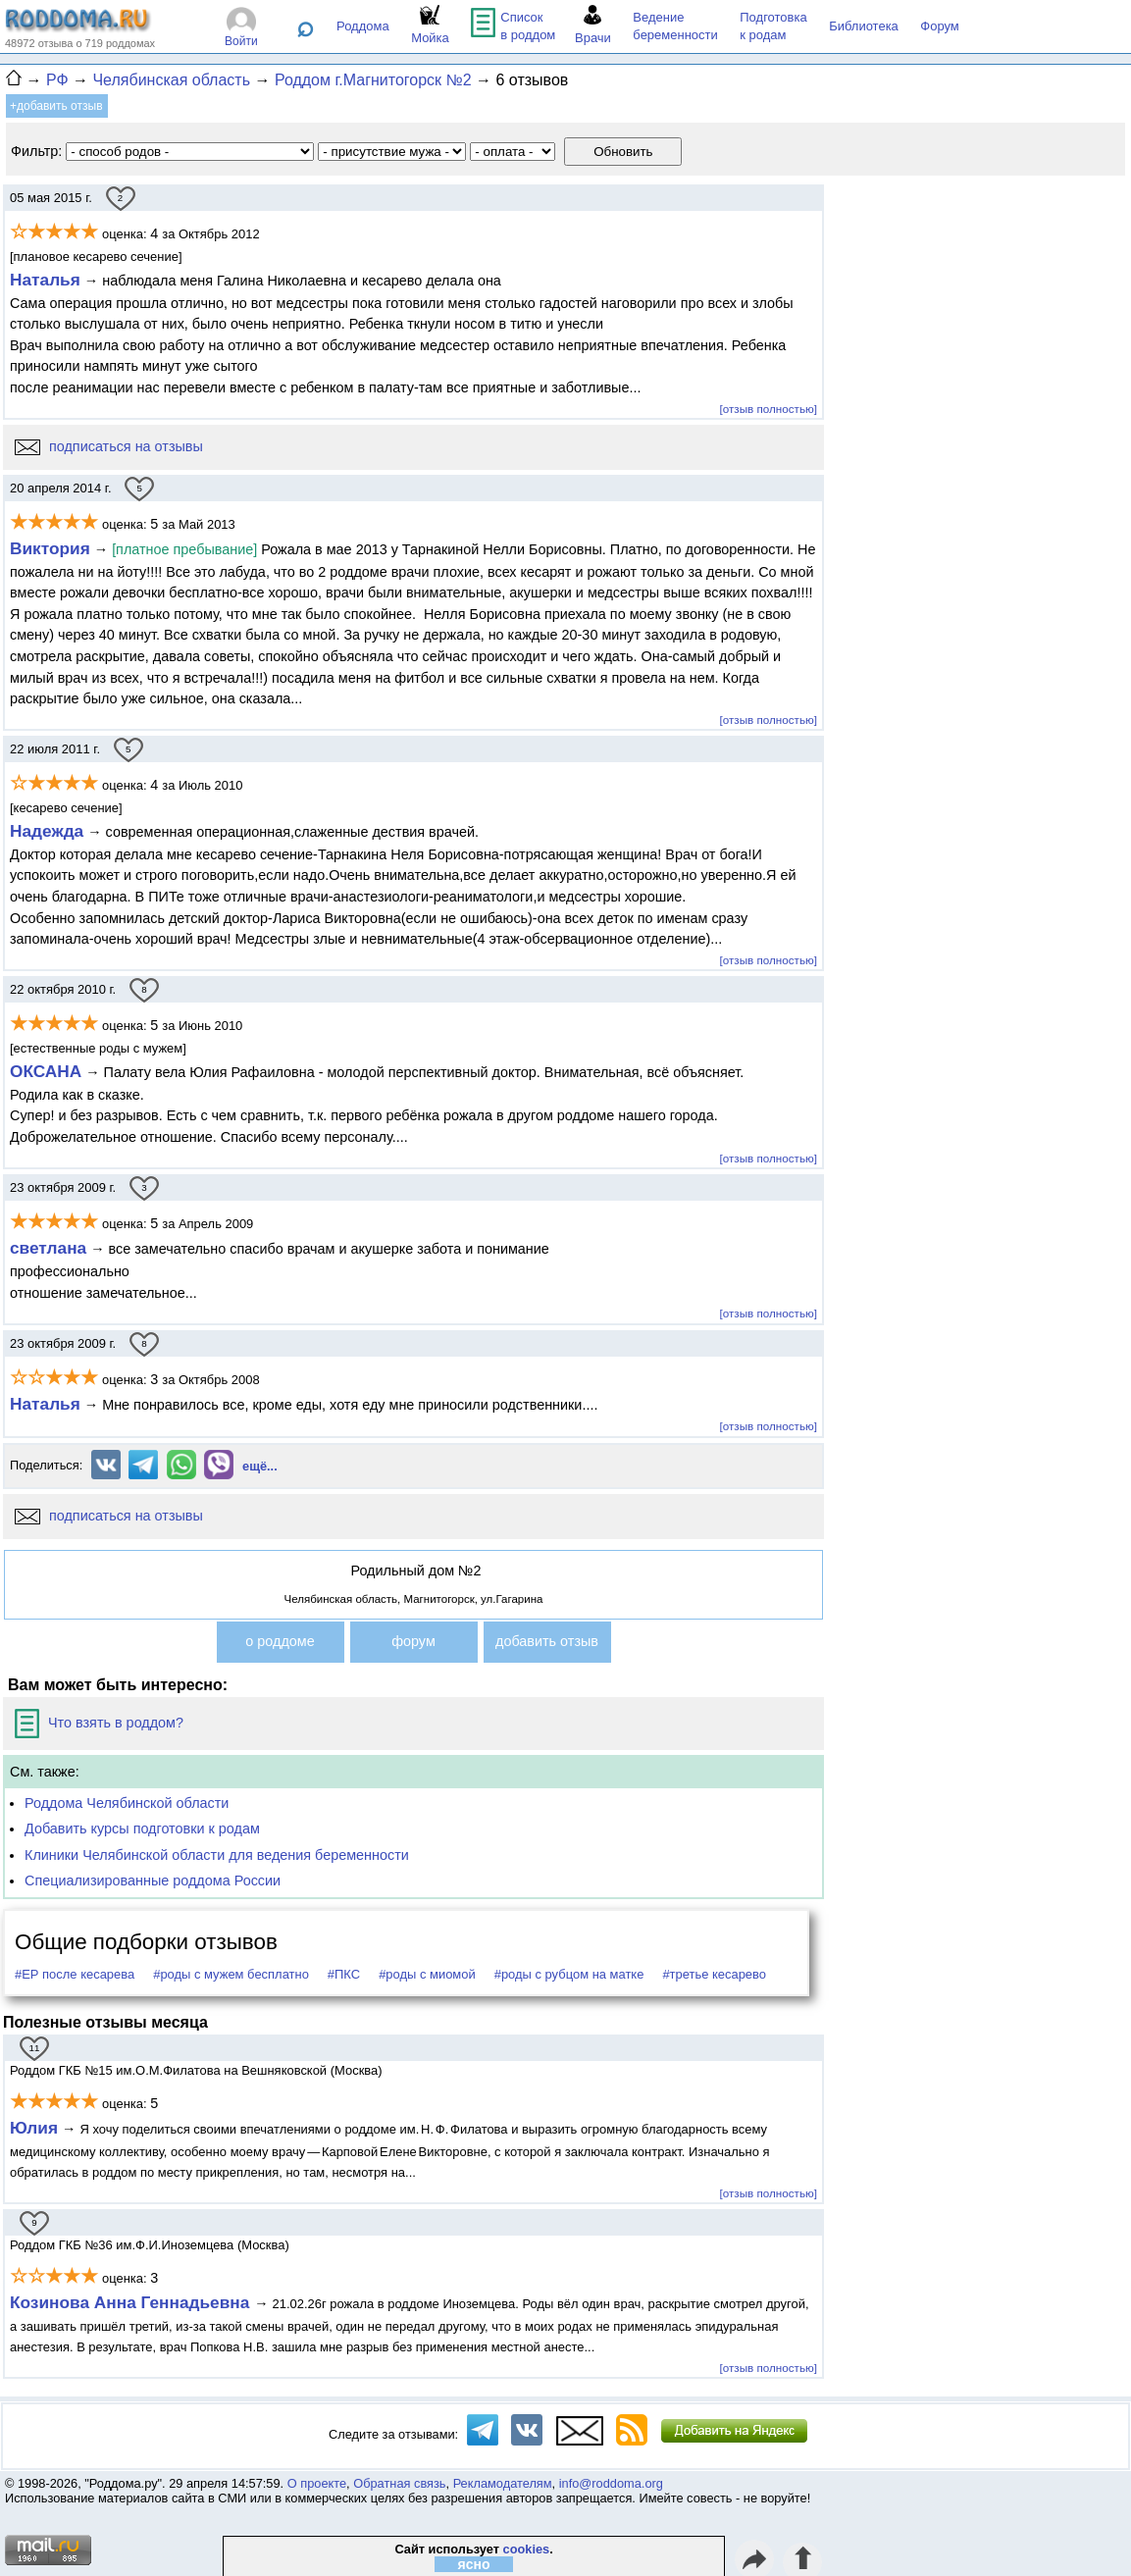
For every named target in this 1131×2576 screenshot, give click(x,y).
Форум (939, 26)
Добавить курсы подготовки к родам (142, 1828)
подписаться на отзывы (109, 446)
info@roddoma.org (611, 2483)
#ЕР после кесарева (74, 1974)
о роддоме (279, 1641)
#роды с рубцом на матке (569, 1974)
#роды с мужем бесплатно (231, 1974)
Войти (241, 41)
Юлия (34, 2128)
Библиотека (864, 26)
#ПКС (344, 1974)
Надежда (46, 831)
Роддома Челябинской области (127, 1803)
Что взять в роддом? (99, 1722)
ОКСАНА (45, 1071)
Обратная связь (399, 2483)
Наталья (45, 279)
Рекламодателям (502, 2483)
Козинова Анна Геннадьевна (132, 2302)
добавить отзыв (546, 1641)
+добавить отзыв (56, 106)
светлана (48, 1248)
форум (413, 1641)
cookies (526, 2549)
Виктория (50, 548)
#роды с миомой (427, 1974)
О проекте (316, 2483)
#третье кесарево (714, 1974)
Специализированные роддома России (153, 1880)
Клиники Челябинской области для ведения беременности (217, 1855)
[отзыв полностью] (768, 408)
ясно (474, 2564)
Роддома (362, 26)
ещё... (260, 1466)
